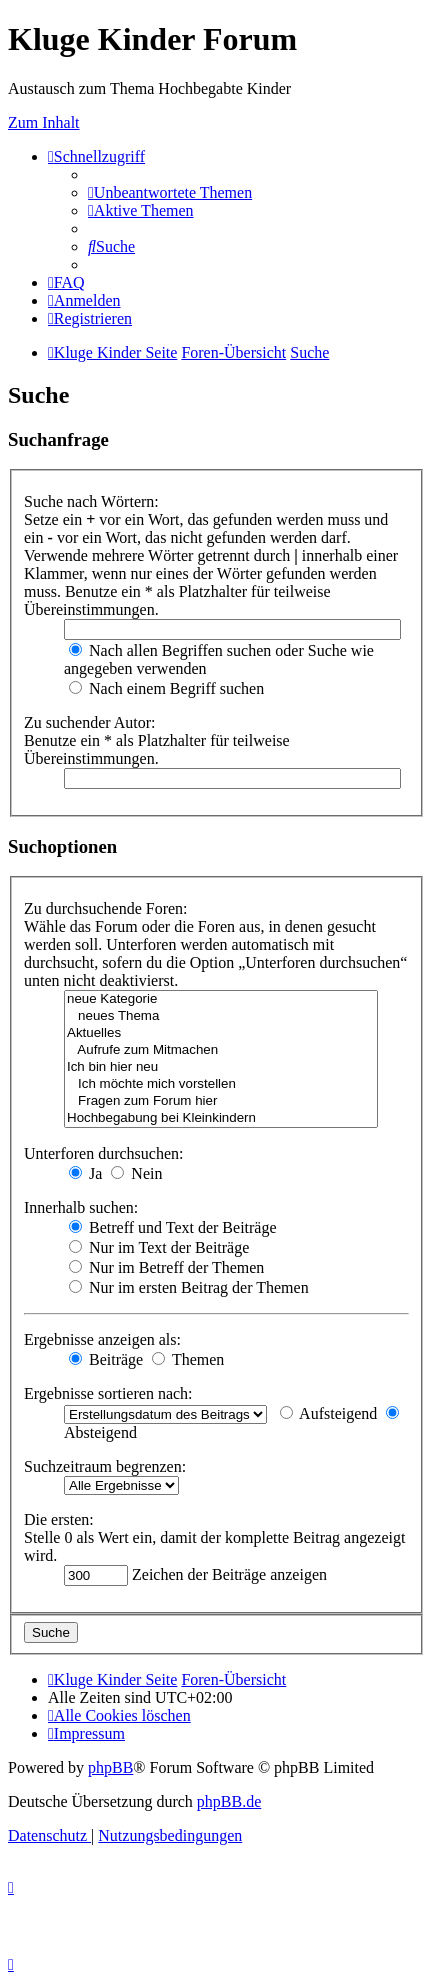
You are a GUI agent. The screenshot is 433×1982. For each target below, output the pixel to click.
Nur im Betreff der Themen (166, 1267)
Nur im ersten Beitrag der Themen (189, 1287)
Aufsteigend (328, 1413)
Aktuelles (221, 1033)
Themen (188, 1359)
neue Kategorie (221, 999)
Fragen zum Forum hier (221, 1101)
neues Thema (221, 1016)
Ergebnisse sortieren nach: (108, 1393)
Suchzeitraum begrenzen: (105, 1466)
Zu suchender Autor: (90, 722)
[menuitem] (170, 192)
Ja (85, 1173)
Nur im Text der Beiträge (159, 1247)
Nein (136, 1173)
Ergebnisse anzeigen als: (102, 1339)
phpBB (110, 1767)
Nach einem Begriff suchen (166, 688)
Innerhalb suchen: (81, 1207)
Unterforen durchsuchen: (104, 1153)
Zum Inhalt (44, 122)
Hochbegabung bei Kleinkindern (221, 1118)
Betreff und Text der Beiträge (173, 1227)
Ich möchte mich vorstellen (221, 1084)
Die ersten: (59, 1519)
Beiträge (106, 1359)
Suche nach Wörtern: (91, 501)
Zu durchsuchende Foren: (106, 908)
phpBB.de (229, 1801)
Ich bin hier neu (221, 1067)
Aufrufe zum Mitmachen (221, 1050)
